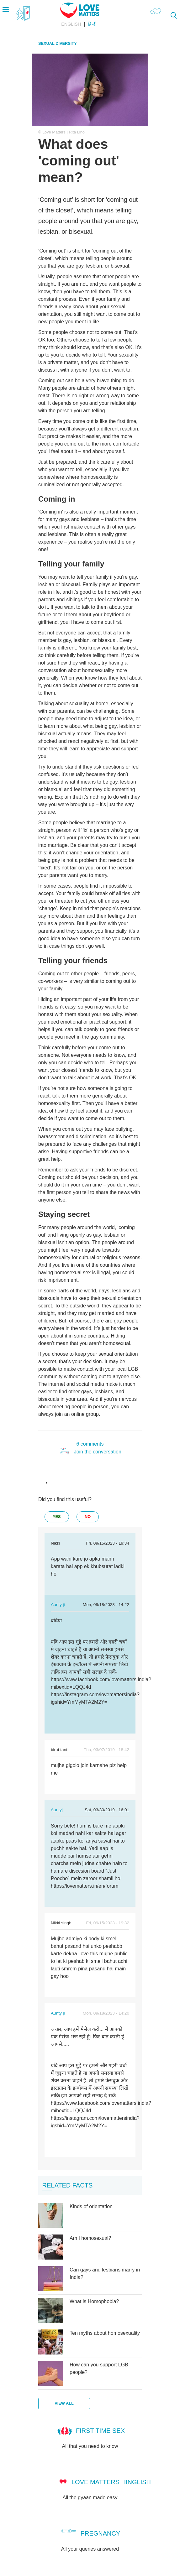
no (88, 1516)
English (71, 24)
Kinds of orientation (91, 2206)
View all (64, 2403)
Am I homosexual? (90, 2238)
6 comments (89, 1444)
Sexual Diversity (57, 43)
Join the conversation (97, 1451)
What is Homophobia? (94, 2301)
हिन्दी (92, 24)
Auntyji (57, 1809)
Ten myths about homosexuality (105, 2333)
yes (57, 1516)
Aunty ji (58, 1604)
